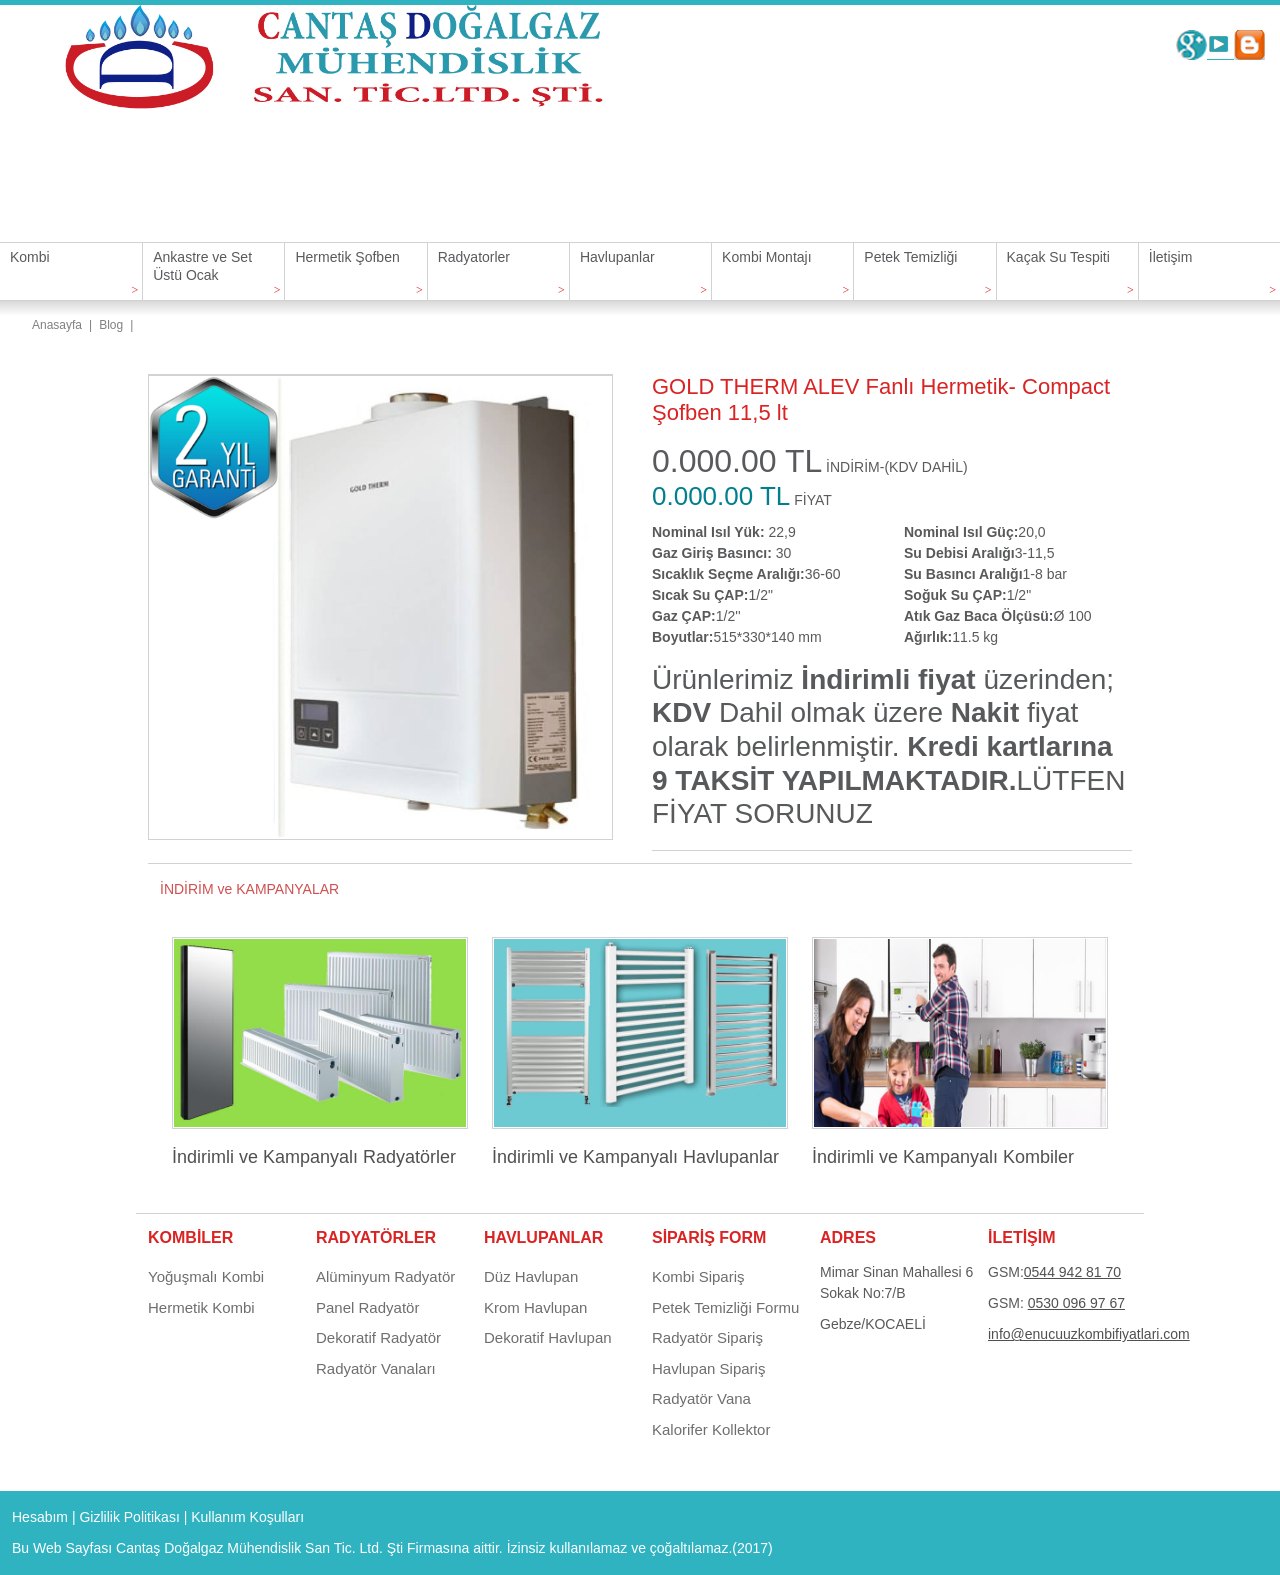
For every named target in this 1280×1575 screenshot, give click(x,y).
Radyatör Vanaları (376, 1368)
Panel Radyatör (367, 1307)
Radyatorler (474, 257)
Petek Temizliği (910, 257)
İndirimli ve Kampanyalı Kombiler (943, 1157)
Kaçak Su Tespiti (1058, 257)
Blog (111, 325)
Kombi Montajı (766, 257)
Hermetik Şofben (347, 257)
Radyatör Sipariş (707, 1337)
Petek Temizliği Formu (725, 1307)
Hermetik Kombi (201, 1307)
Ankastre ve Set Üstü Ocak (202, 266)
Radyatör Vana (701, 1398)
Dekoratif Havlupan (548, 1337)
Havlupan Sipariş (708, 1368)
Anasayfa (57, 325)
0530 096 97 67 (1076, 1303)
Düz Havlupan (531, 1276)
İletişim (1171, 257)
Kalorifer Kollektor (711, 1429)
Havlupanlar (617, 257)
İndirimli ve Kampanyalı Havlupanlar (635, 1157)
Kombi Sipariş (698, 1276)
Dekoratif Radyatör (378, 1337)
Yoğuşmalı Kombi (206, 1276)
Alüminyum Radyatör (385, 1276)
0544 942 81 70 (1072, 1272)
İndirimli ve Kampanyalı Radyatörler (314, 1157)
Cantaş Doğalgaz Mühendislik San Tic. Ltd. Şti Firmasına (292, 1548)
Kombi (30, 257)
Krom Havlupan (535, 1307)
